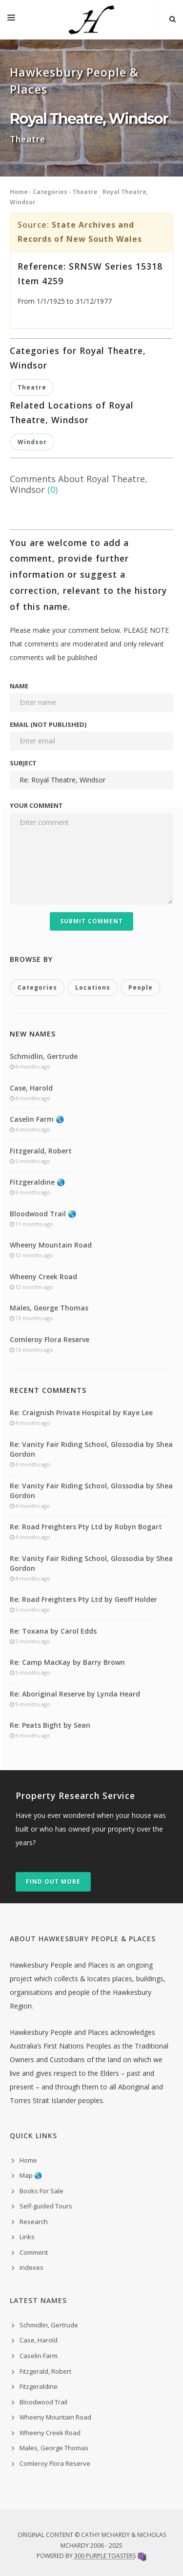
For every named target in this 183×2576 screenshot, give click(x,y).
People (140, 987)
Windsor (32, 442)
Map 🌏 (31, 2175)
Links (27, 2236)
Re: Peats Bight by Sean (50, 1725)
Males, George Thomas (49, 1307)
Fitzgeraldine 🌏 (37, 1182)
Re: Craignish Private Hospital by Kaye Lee (81, 1412)
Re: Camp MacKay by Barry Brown (67, 1662)
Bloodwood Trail (43, 2402)
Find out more (53, 1881)
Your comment (36, 805)
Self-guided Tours (46, 2206)
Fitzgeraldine (39, 2386)
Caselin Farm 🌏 (37, 1119)
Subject (23, 763)
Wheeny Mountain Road (51, 1244)
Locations (92, 987)
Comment (34, 2252)
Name (19, 686)
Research (34, 2221)
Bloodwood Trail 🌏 (43, 1213)
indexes (31, 2267)
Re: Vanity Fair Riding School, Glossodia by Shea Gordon (91, 1449)
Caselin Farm (39, 2355)
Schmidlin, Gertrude (44, 1056)
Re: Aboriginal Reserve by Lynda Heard (75, 1693)
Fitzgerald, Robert (41, 1150)
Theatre (85, 192)
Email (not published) (48, 724)
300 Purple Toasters (105, 2556)
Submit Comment (91, 921)
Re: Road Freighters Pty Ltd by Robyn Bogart (86, 1526)
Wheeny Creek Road (43, 1276)
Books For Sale (41, 2190)
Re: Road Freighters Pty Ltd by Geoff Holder (83, 1599)
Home (19, 192)
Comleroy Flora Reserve (49, 1339)
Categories (50, 192)
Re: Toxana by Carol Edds (53, 1631)
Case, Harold (31, 1088)
